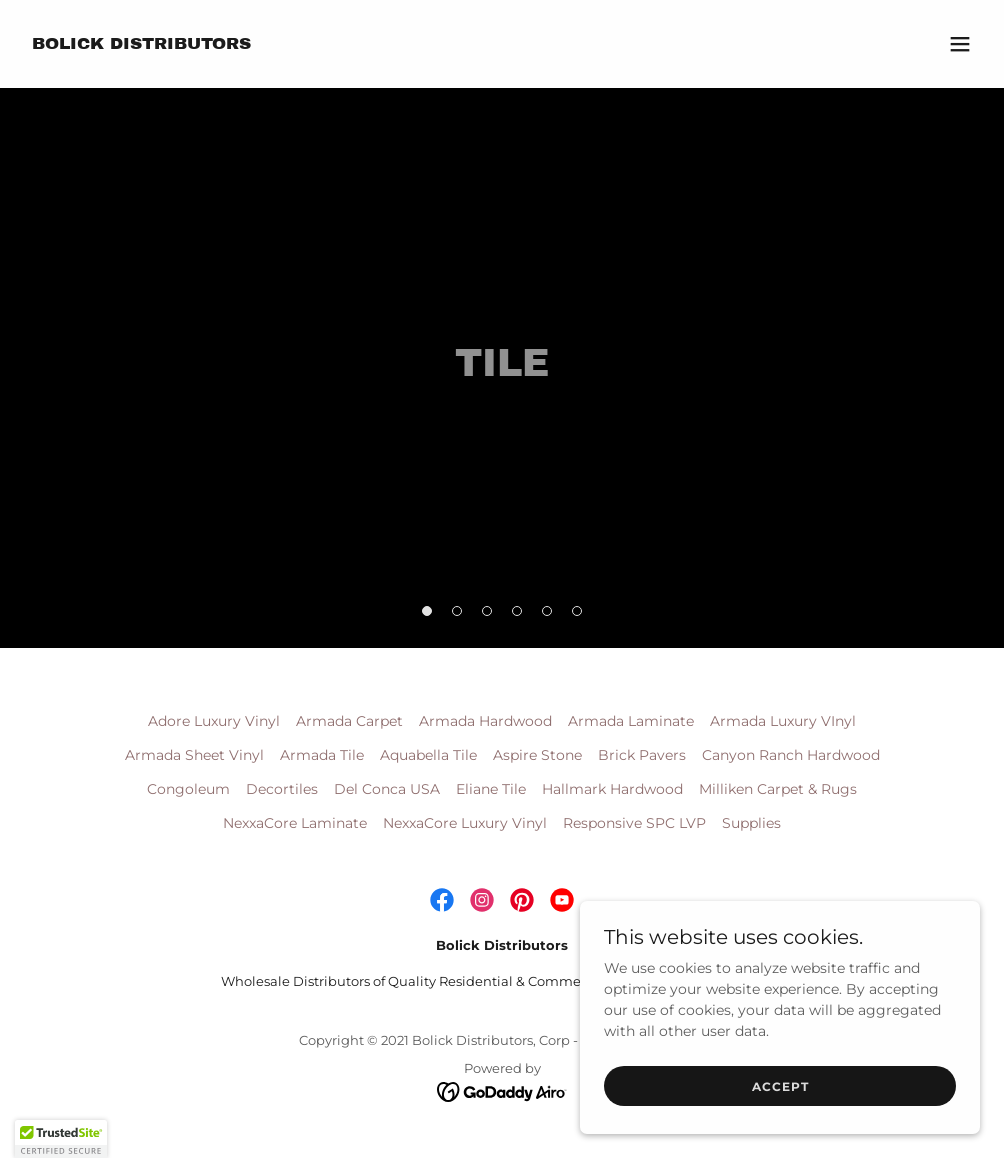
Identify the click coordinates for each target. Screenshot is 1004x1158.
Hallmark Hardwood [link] (612, 789)
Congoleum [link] (188, 789)
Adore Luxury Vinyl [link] (214, 721)
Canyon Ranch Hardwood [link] (791, 755)
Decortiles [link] (282, 789)
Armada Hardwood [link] (485, 721)
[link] (141, 44)
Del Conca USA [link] (387, 789)
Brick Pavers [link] (642, 755)
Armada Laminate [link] (631, 721)
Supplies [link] (751, 823)
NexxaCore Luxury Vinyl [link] (465, 823)
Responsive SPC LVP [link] (634, 823)
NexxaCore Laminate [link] (295, 823)
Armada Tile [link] (322, 755)
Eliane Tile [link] (491, 789)
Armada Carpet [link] (349, 721)
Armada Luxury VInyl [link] (783, 721)
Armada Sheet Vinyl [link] (194, 755)
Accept (780, 1086)
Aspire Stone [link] (537, 755)
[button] (960, 44)
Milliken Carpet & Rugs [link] (778, 789)
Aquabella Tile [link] (428, 755)
